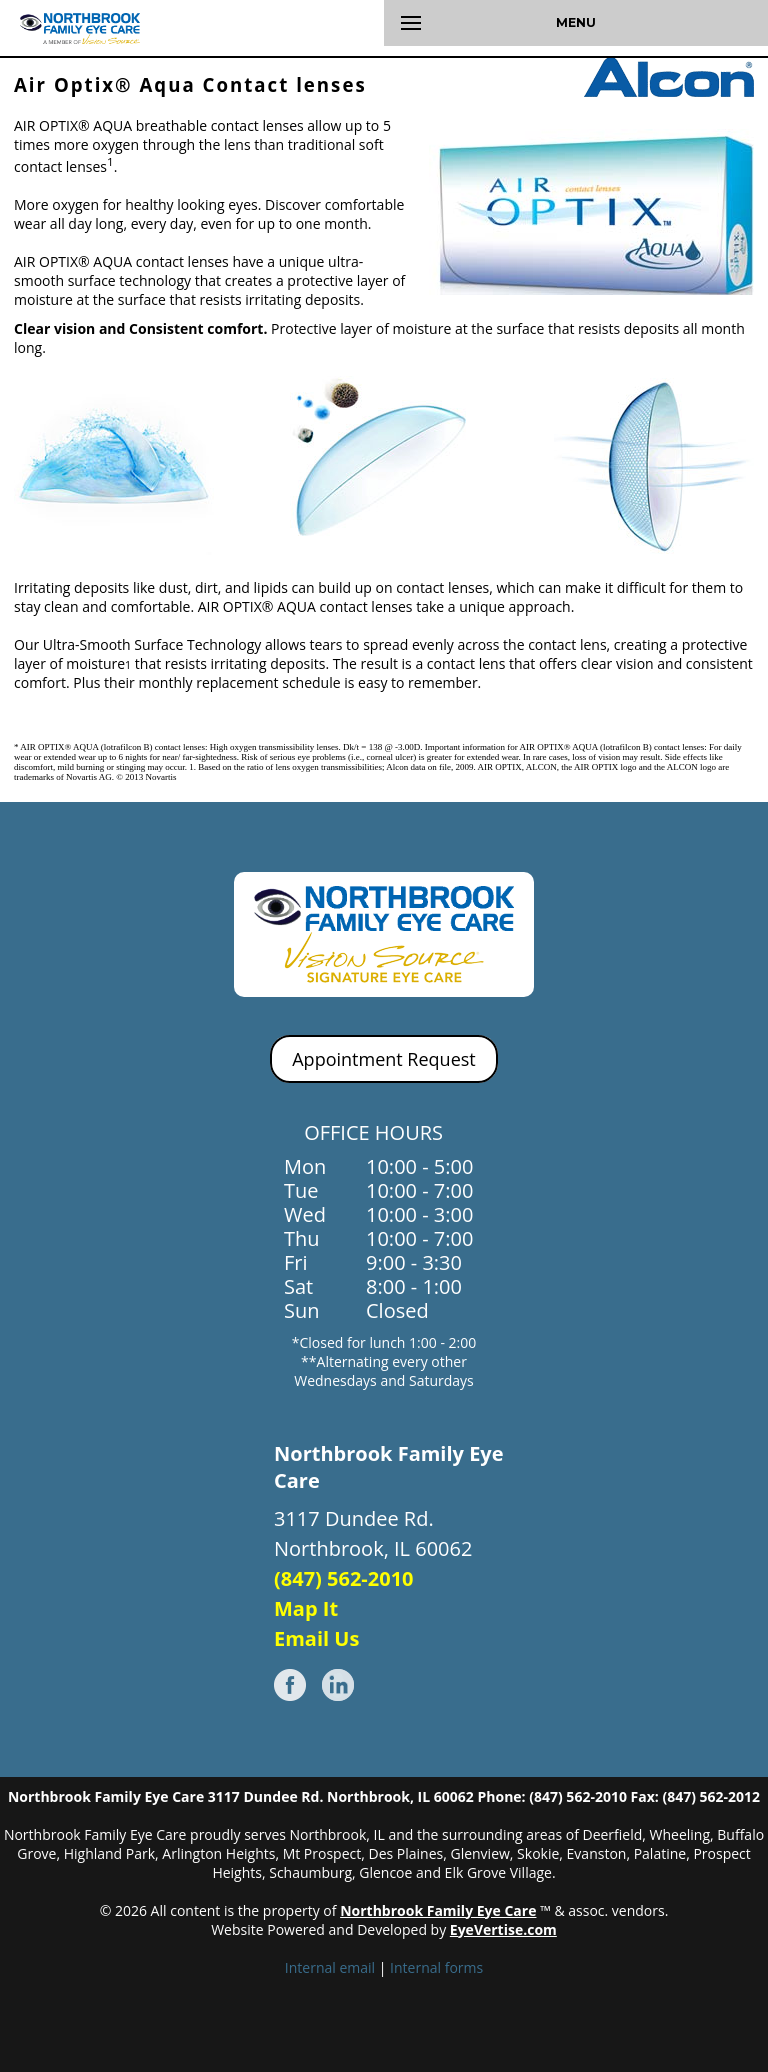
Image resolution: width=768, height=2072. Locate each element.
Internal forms (436, 1967)
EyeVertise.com (503, 1929)
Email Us (316, 1638)
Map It (306, 1608)
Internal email (330, 1967)
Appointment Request (384, 1059)
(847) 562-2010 (344, 1578)
